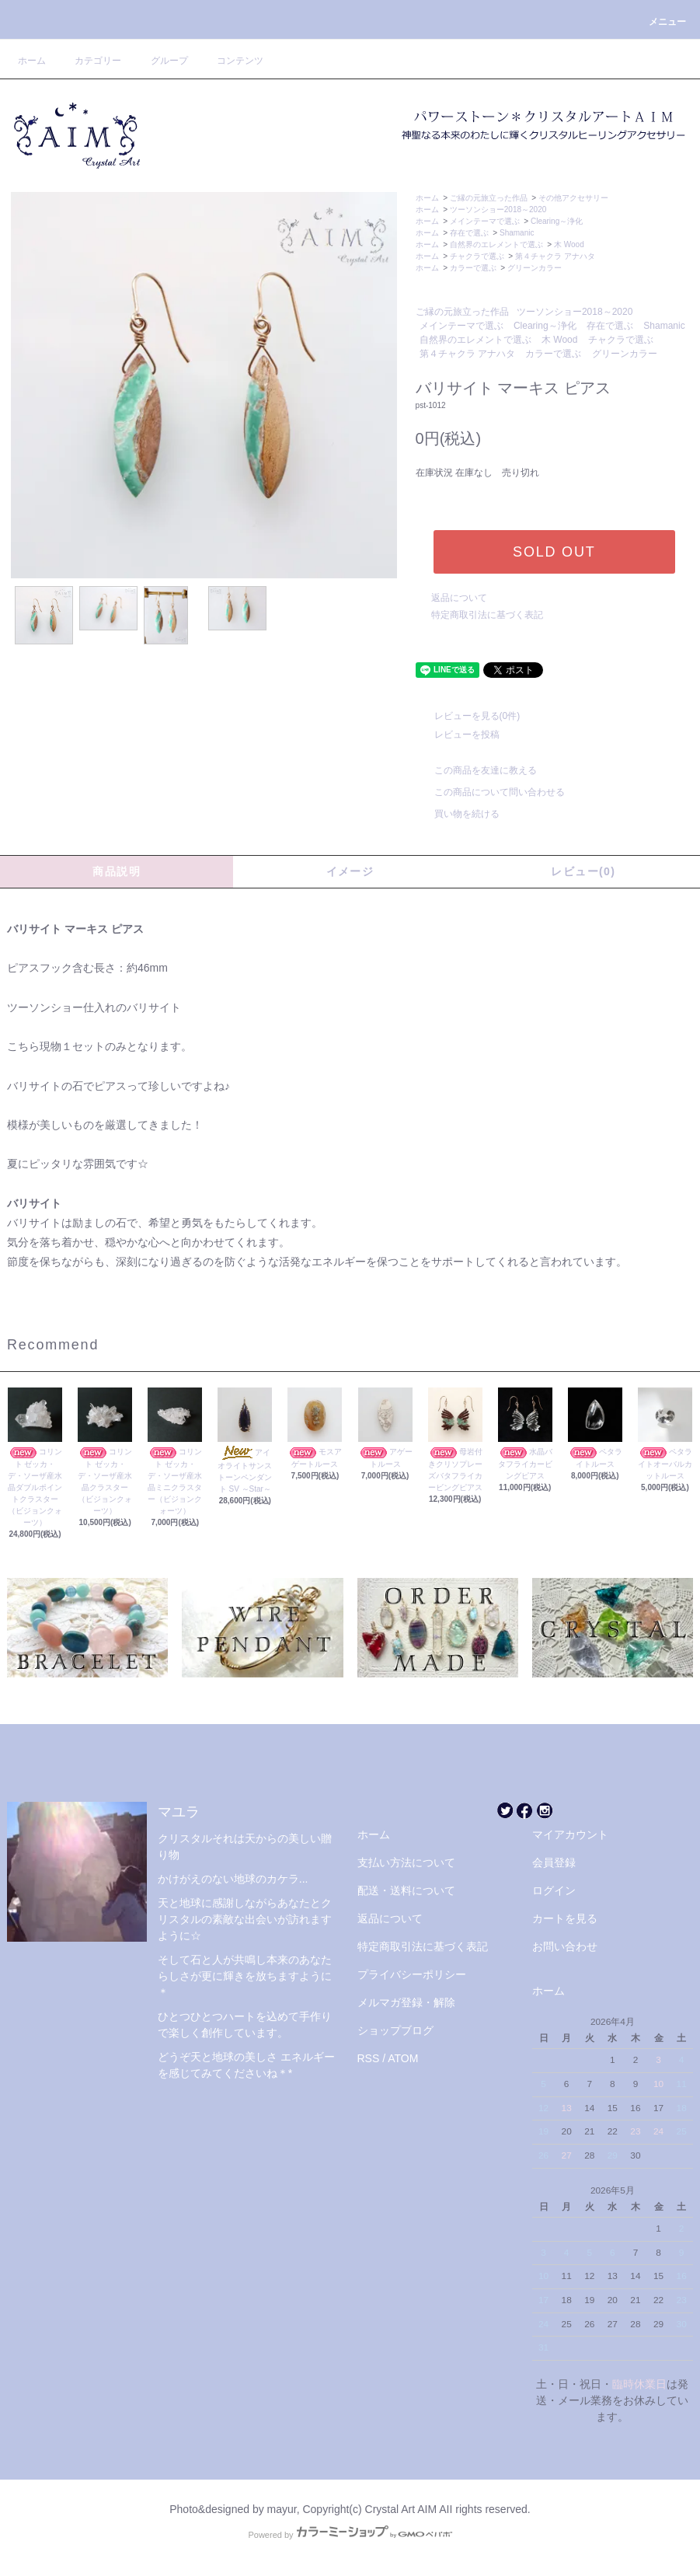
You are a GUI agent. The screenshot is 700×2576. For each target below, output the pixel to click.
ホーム (32, 60)
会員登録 (554, 1862)
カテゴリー (88, 60)
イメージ (350, 871)
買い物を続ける (458, 813)
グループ (160, 60)
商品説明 (116, 871)
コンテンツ (230, 60)
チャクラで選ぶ (477, 256)
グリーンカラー (534, 268)
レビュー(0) (583, 871)
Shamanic (517, 233)
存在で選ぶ (469, 233)
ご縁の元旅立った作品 (489, 198)
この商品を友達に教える (476, 770)
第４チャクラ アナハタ (555, 256)
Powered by (349, 2534)
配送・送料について (406, 1890)
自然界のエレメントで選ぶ (496, 244)
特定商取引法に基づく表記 (487, 614)
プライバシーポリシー (411, 1974)
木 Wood (569, 244)
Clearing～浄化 (557, 221)
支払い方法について (406, 1862)
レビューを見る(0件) (468, 715)
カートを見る (564, 1918)
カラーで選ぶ (473, 268)
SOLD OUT (554, 552)
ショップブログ (395, 2030)
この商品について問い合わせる (490, 792)
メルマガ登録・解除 (406, 2002)
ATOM (403, 2058)
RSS (368, 2058)
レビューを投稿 (458, 734)
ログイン (554, 1890)
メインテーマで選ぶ (485, 221)
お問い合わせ (564, 1946)
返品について (459, 597)
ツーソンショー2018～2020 (498, 209)
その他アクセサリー (573, 198)
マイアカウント (570, 1834)
